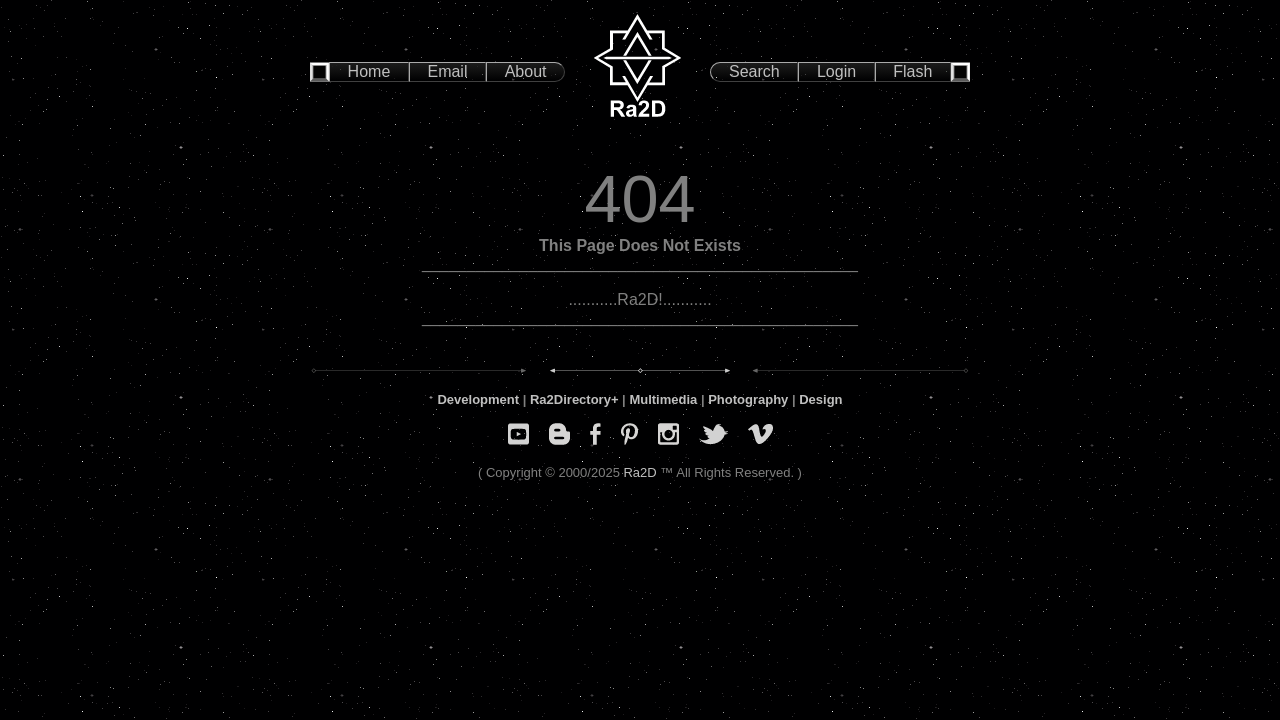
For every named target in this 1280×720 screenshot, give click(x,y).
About (526, 71)
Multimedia (663, 399)
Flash (912, 71)
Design (820, 399)
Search (754, 71)
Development (478, 399)
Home (369, 71)
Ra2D (639, 472)
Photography (748, 399)
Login (836, 71)
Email (447, 71)
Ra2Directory (570, 399)
